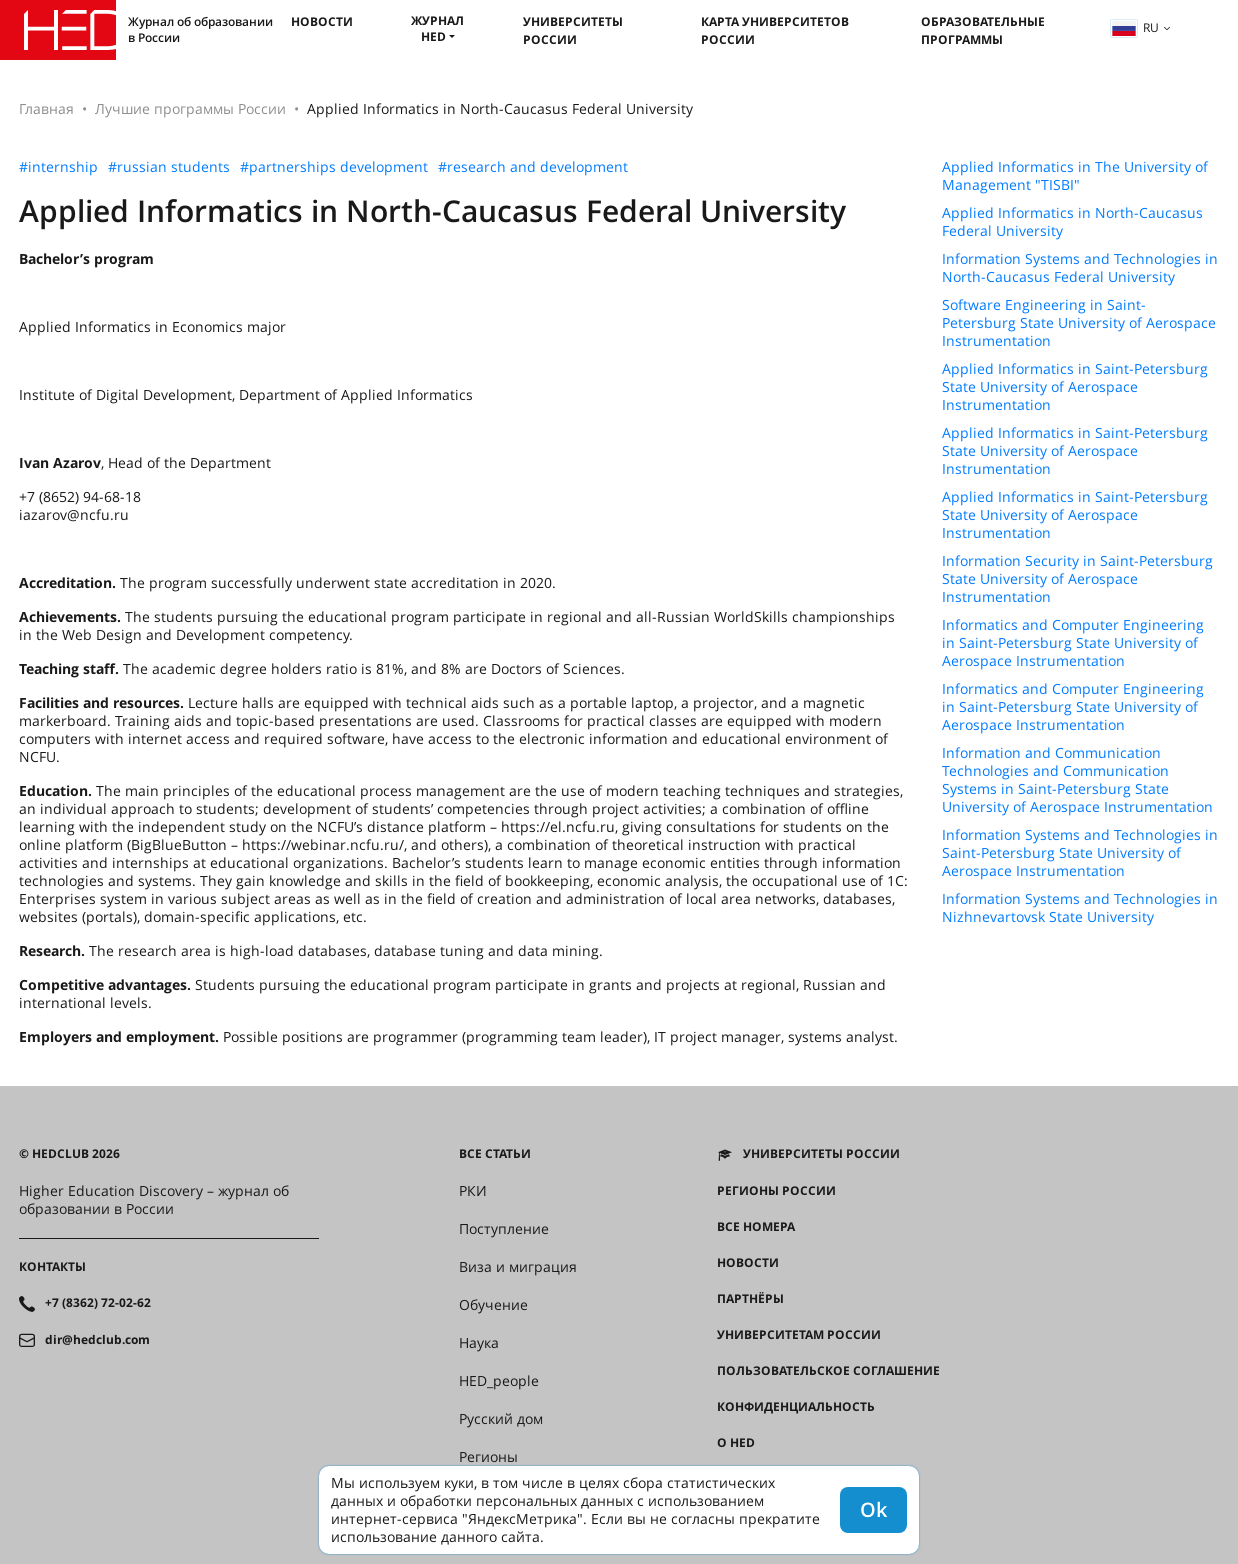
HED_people (499, 1381)
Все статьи (495, 1154)
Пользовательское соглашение (828, 1371)
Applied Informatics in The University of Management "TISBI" (1075, 176)
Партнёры (750, 1299)
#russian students (169, 167)
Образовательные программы (983, 30)
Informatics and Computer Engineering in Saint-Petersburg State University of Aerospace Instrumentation (1073, 643)
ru (1135, 27)
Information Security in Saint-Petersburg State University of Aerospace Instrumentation (1077, 579)
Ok (873, 1509)
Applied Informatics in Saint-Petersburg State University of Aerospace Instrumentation (1075, 387)
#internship (58, 167)
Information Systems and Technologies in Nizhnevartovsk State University (1080, 908)
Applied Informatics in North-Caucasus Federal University (1072, 222)
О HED (736, 1443)
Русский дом (501, 1419)
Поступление (504, 1229)
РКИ (473, 1191)
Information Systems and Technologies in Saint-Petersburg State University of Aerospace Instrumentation (1080, 853)
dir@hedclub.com (97, 1340)
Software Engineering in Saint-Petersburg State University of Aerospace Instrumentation (1079, 323)
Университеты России (573, 30)
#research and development (533, 167)
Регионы (488, 1457)
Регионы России (776, 1191)
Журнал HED (437, 28)
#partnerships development (334, 167)
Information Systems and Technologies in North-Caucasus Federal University (1080, 268)
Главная (46, 108)
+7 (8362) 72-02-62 (98, 1303)
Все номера (756, 1227)
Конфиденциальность (796, 1407)
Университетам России (799, 1335)
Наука (479, 1343)
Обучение (493, 1305)
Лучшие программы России (190, 108)
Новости (322, 21)
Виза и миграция (518, 1267)
